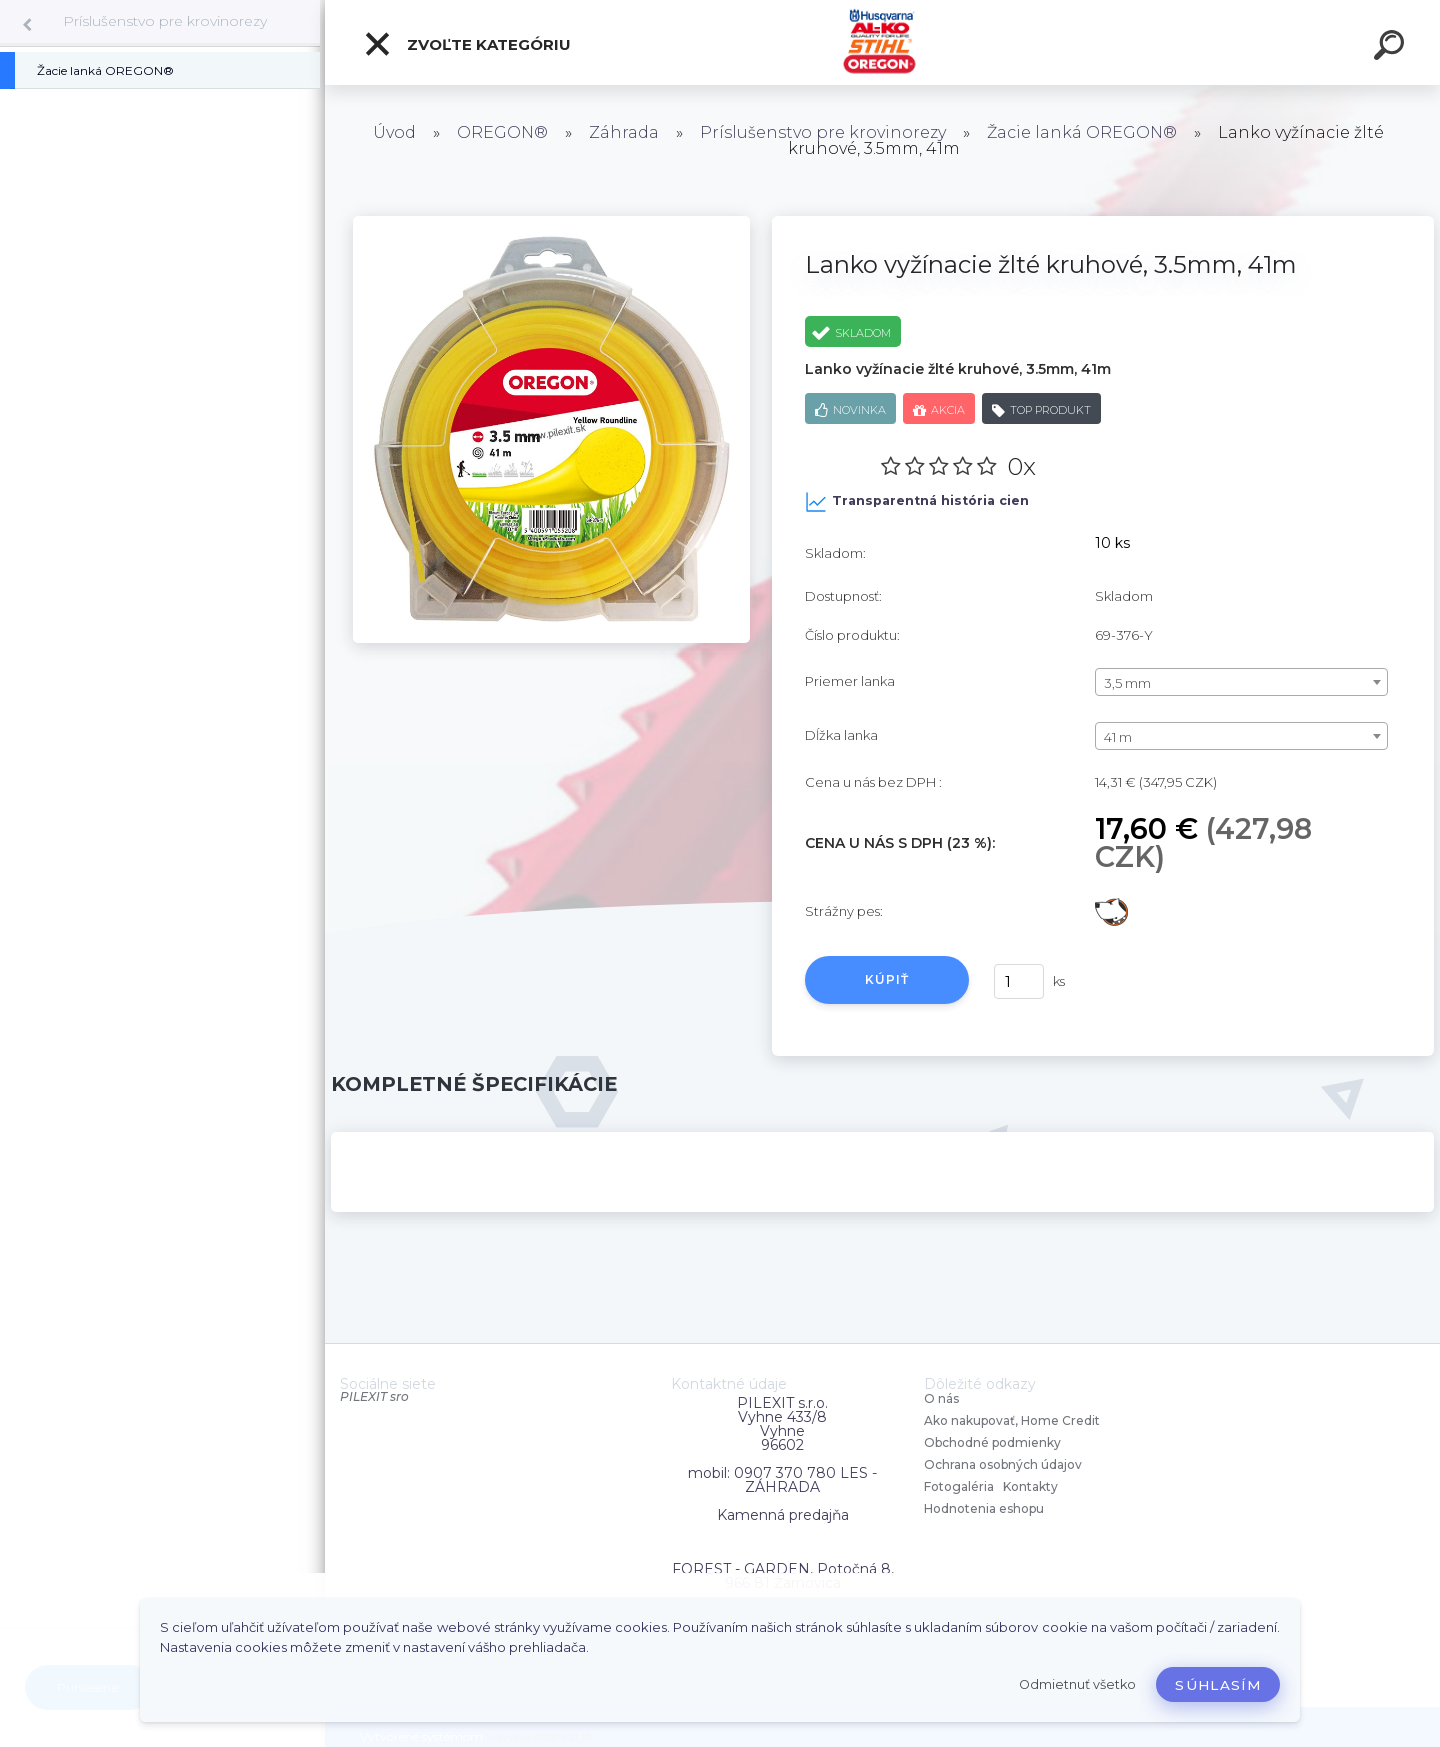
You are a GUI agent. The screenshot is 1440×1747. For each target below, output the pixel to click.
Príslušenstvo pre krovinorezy (165, 21)
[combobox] (1241, 682)
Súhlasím (1218, 1685)
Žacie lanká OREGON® (1082, 132)
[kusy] (1019, 981)
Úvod (394, 132)
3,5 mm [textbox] (1127, 683)
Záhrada (624, 132)
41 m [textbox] (1118, 737)
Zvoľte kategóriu (467, 44)
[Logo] (882, 42)
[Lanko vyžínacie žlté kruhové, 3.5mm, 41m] (551, 223)
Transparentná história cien (917, 502)
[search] (1392, 48)
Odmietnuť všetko (1077, 1684)
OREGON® (502, 132)
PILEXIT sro (374, 1396)
